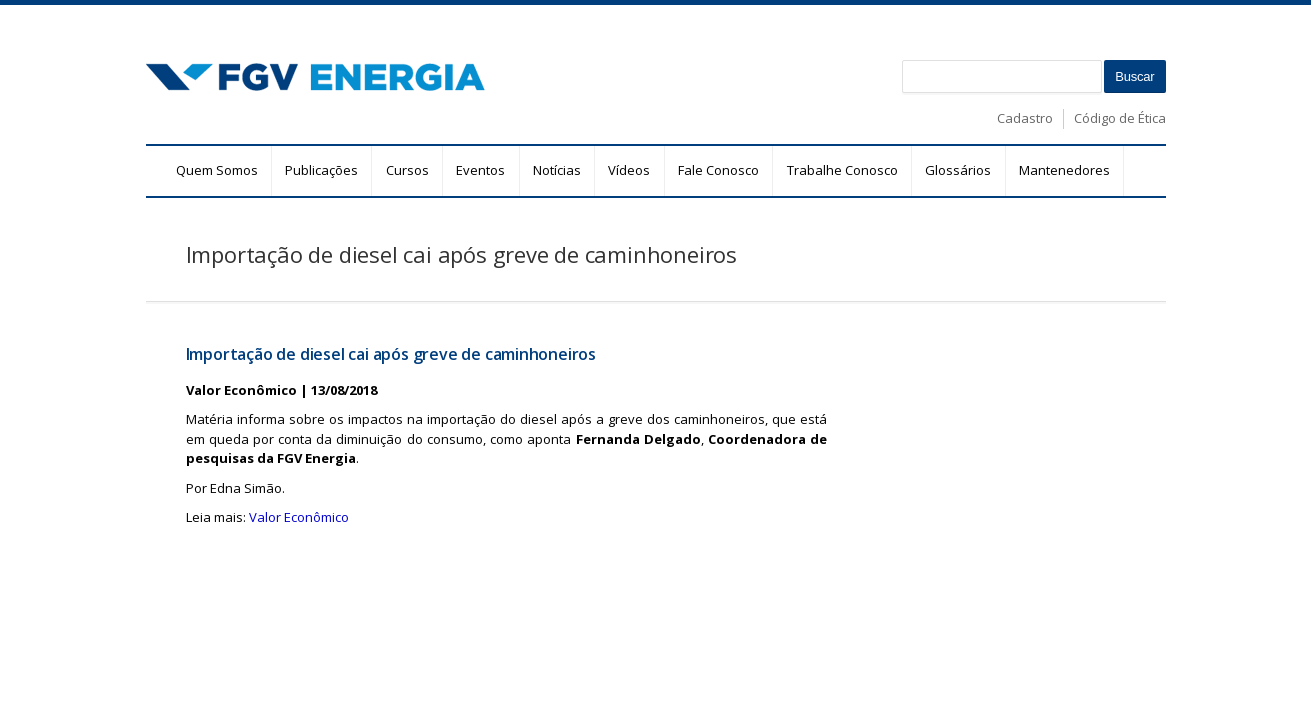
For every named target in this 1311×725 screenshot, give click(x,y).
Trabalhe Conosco (842, 170)
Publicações (321, 170)
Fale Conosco (718, 170)
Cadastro (1025, 118)
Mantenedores (1064, 170)
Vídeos (629, 170)
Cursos (407, 170)
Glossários (958, 170)
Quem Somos (217, 170)
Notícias (557, 170)
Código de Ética (1120, 118)
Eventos (480, 170)
